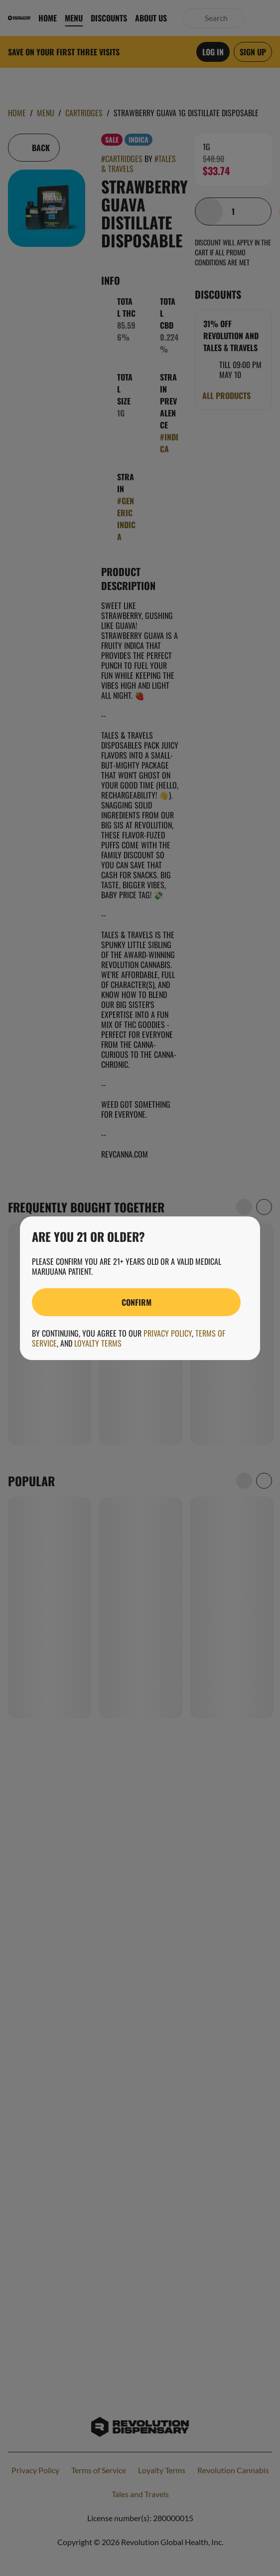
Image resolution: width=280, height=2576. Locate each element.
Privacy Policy (167, 1333)
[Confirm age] (136, 1302)
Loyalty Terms (98, 1343)
